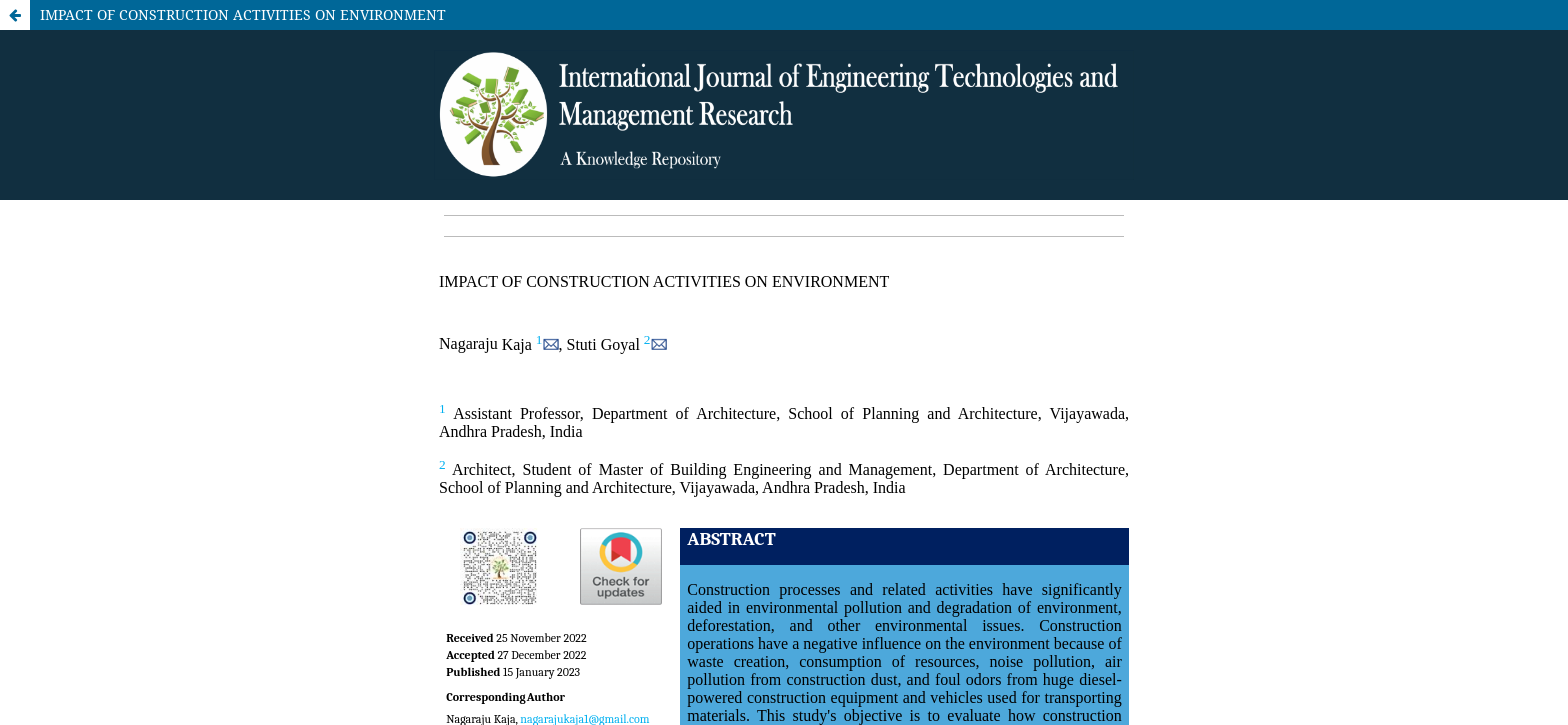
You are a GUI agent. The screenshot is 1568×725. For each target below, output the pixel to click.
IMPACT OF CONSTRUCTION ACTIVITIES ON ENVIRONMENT (243, 14)
